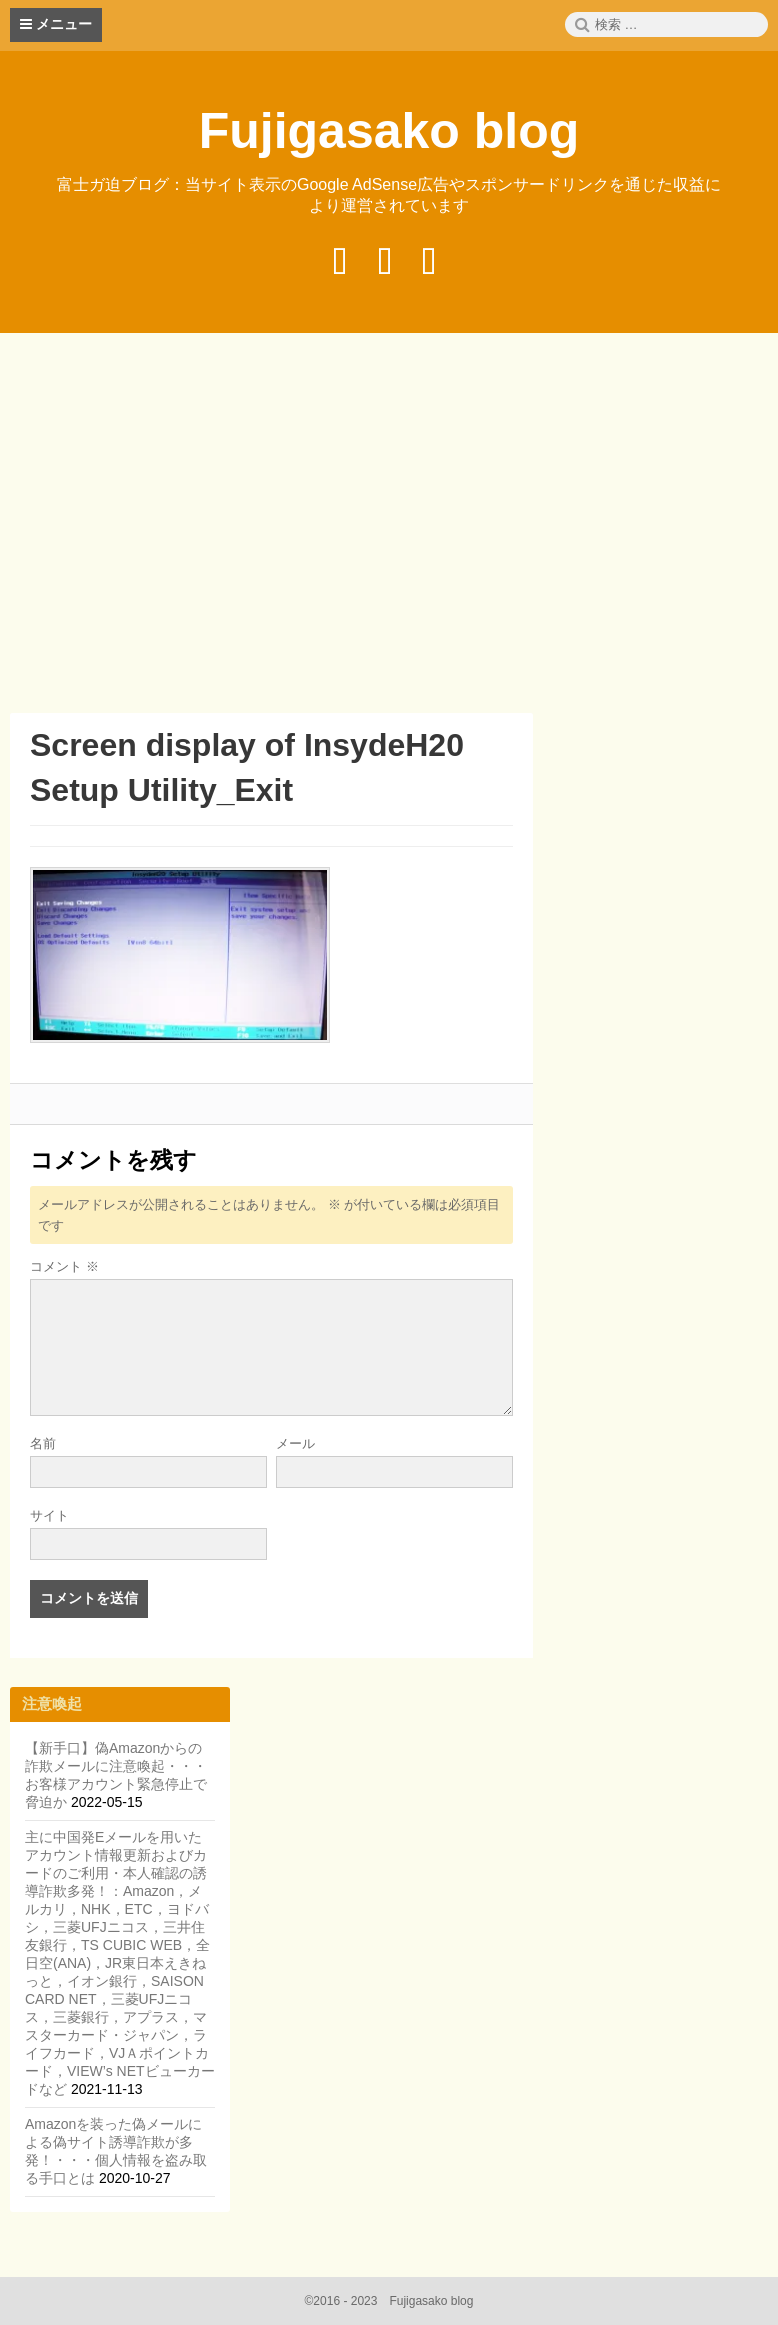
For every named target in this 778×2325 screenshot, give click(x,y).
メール (295, 1443)
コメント (64, 1266)
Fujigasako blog (389, 131)
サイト (49, 1515)
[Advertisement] (394, 526)
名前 (43, 1443)
